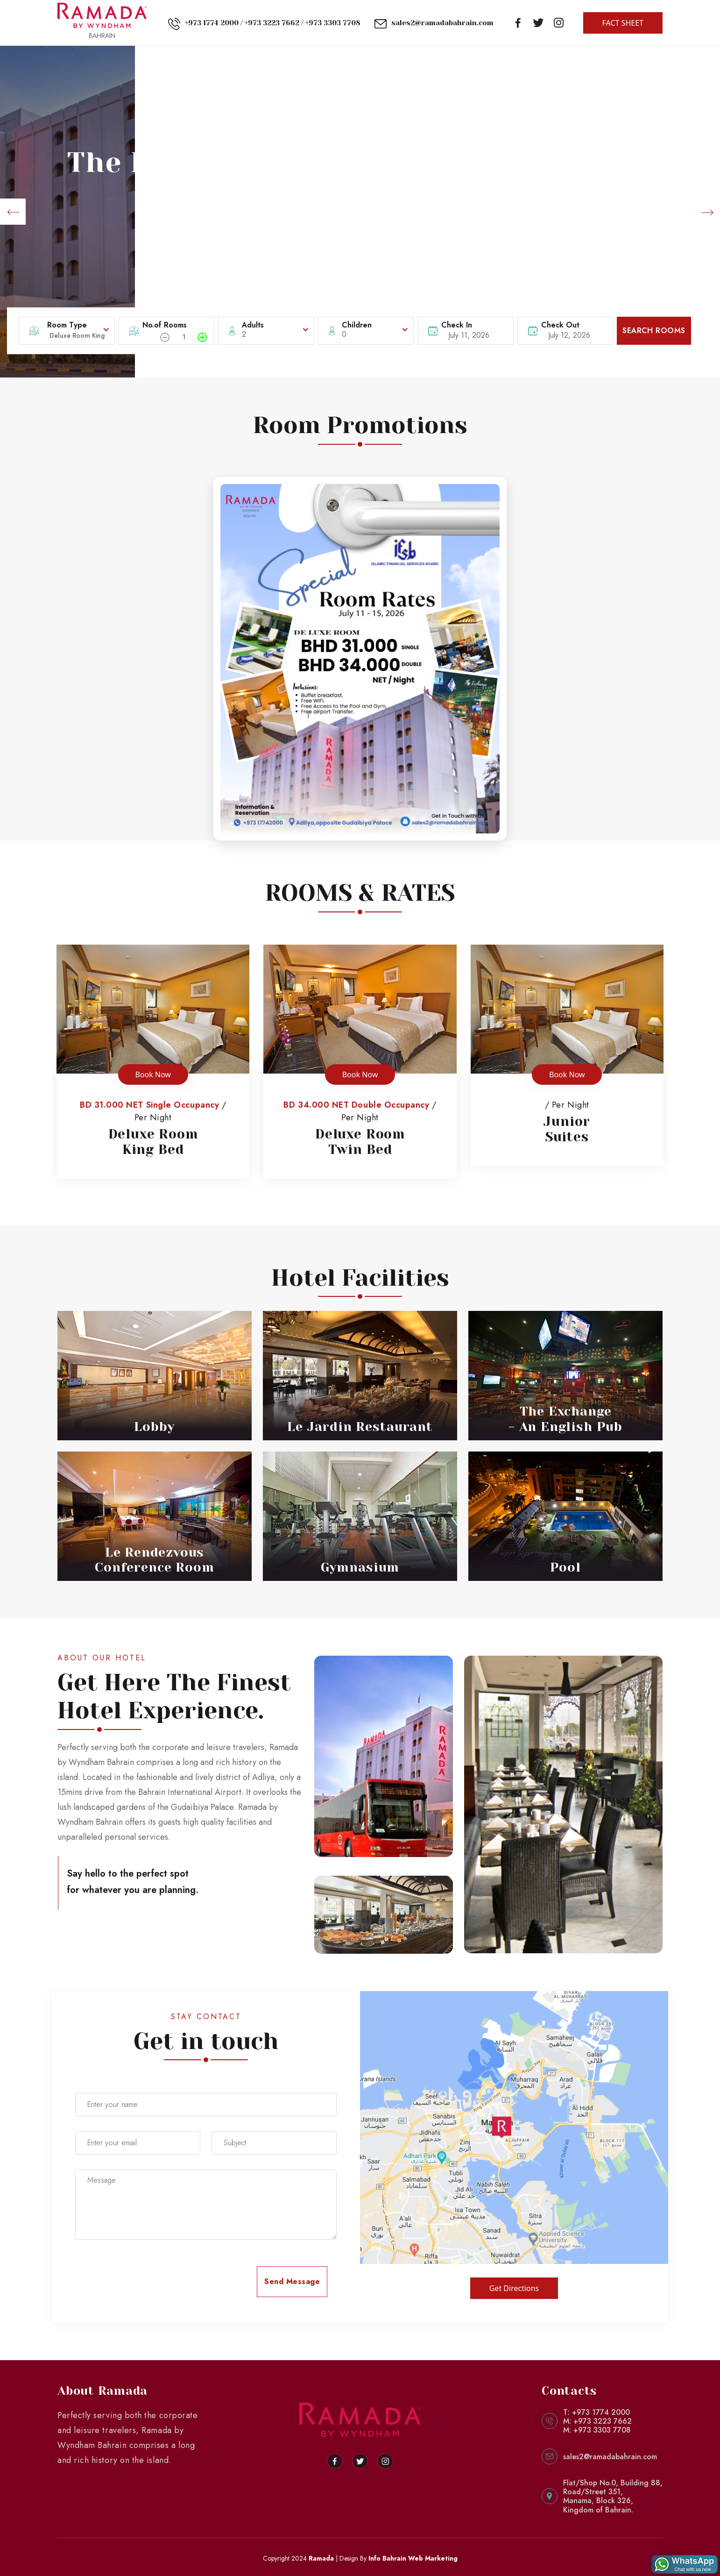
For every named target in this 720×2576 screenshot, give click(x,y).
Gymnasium (360, 1567)
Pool (565, 1567)
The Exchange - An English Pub (565, 1418)
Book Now (153, 1074)
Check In (456, 325)
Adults (253, 325)
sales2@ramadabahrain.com (442, 23)
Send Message (292, 2281)
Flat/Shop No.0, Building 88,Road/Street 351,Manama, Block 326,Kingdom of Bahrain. (613, 2496)
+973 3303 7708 (332, 23)
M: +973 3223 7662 (597, 2421)
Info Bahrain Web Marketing (413, 2558)
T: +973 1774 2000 (596, 2412)
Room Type (67, 325)
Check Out (560, 325)
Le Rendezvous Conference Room (154, 1559)
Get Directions (514, 2288)
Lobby (154, 1426)
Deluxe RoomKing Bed (153, 1142)
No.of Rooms (164, 325)
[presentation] (146, 2281)
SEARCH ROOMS (653, 330)
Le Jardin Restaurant (359, 1426)
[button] (13, 212)
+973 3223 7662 (272, 23)
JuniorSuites (567, 1129)
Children (357, 325)
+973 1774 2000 (212, 23)
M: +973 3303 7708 (597, 2430)
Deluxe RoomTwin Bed (360, 1142)
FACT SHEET (622, 23)
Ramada (321, 2558)
